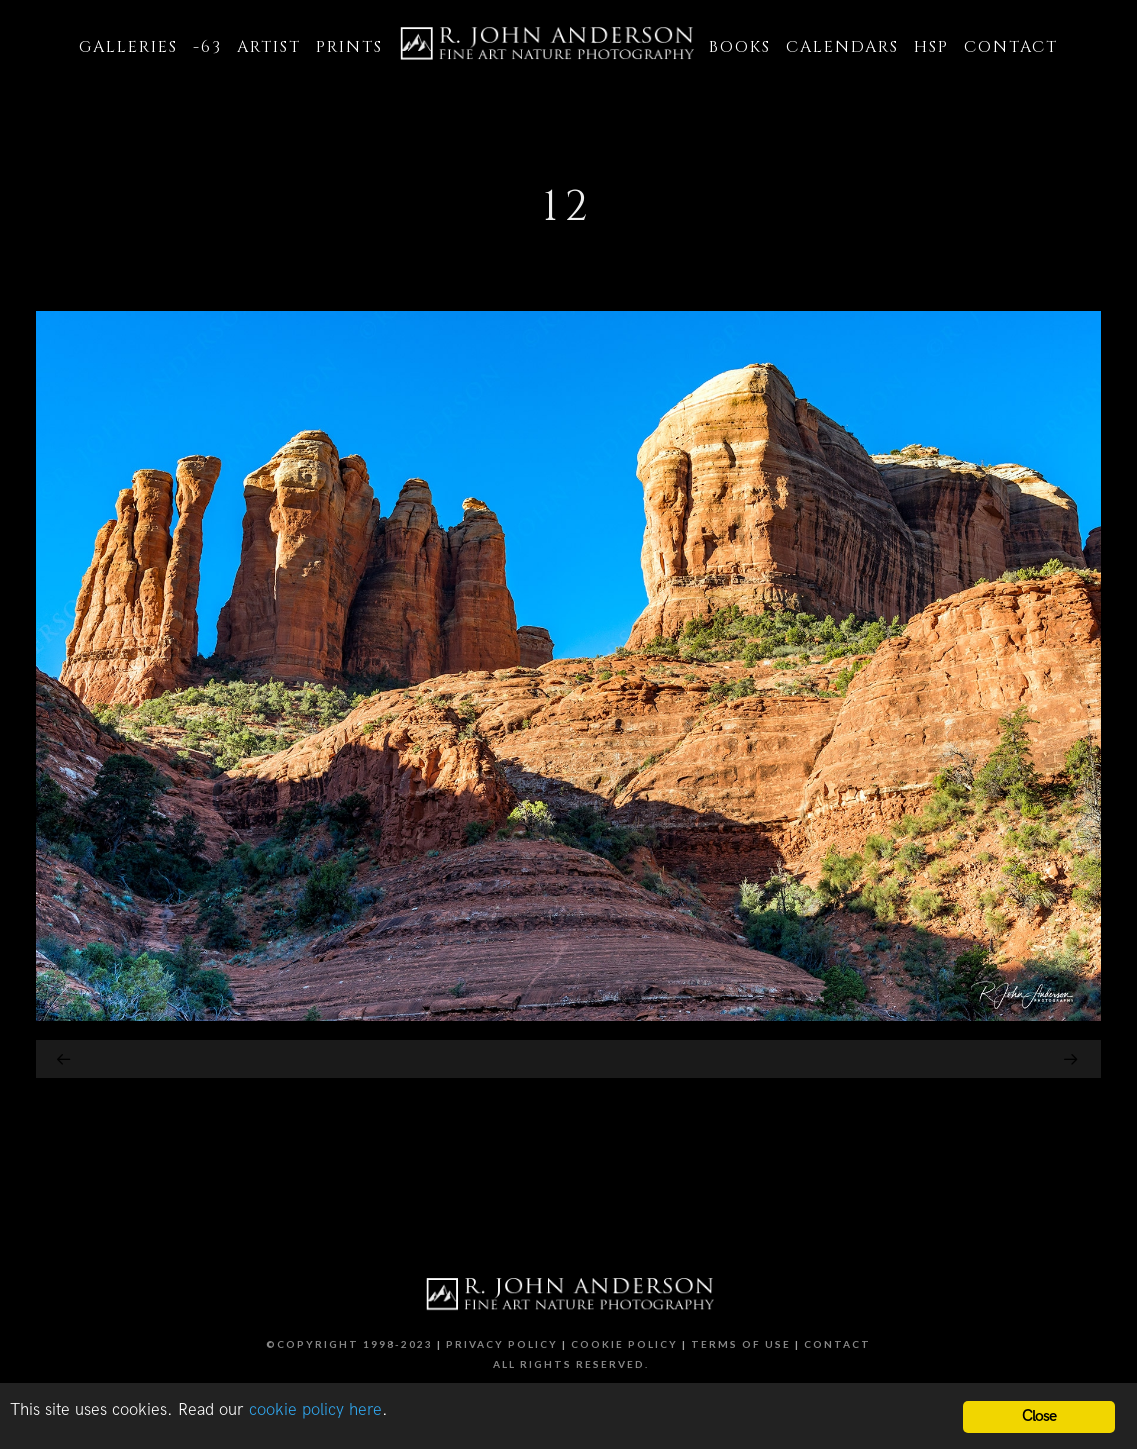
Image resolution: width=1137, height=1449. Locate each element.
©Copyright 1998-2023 (349, 1344)
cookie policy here (315, 1410)
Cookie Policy (624, 1344)
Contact (837, 1344)
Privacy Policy (502, 1344)
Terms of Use (741, 1344)
